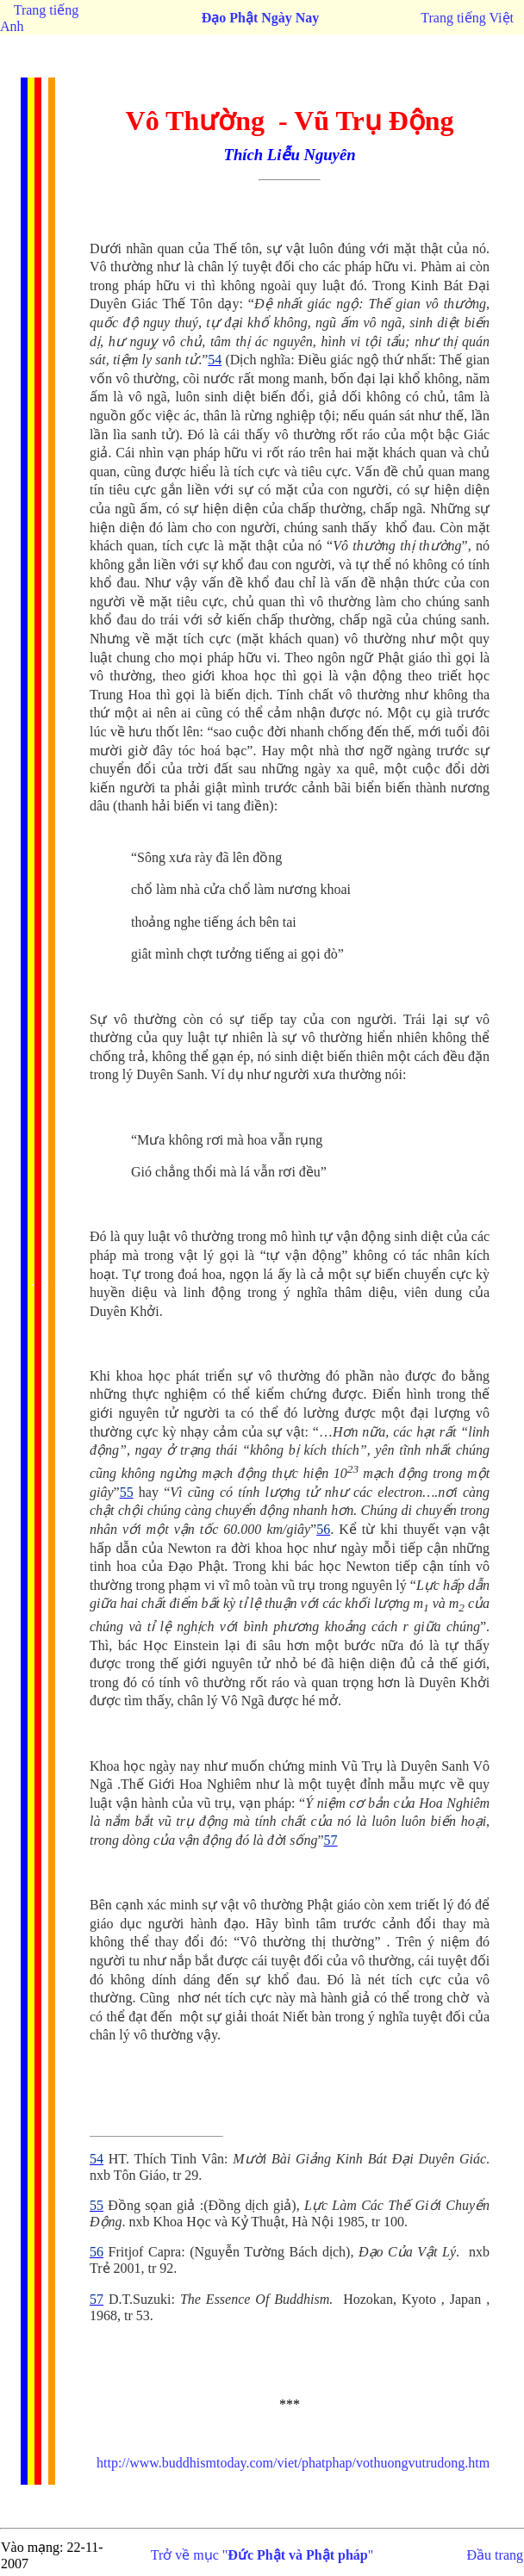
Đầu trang (495, 2555)
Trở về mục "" (262, 2555)
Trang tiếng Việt (467, 17)
